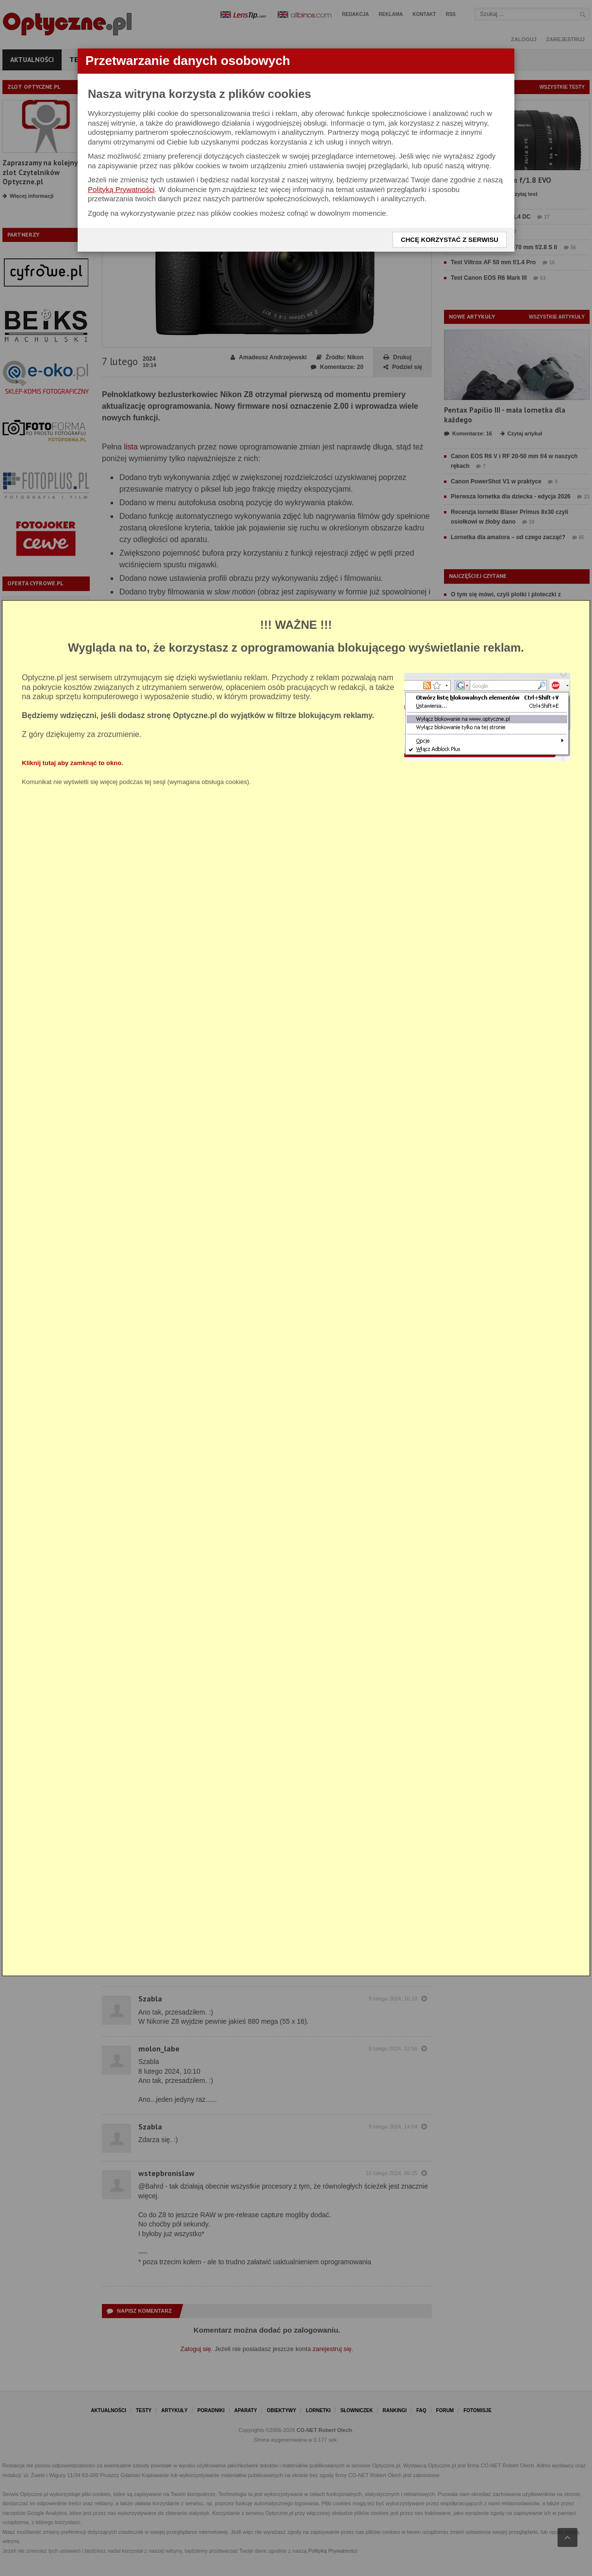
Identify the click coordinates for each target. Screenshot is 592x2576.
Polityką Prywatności (121, 189)
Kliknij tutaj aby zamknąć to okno (71, 762)
